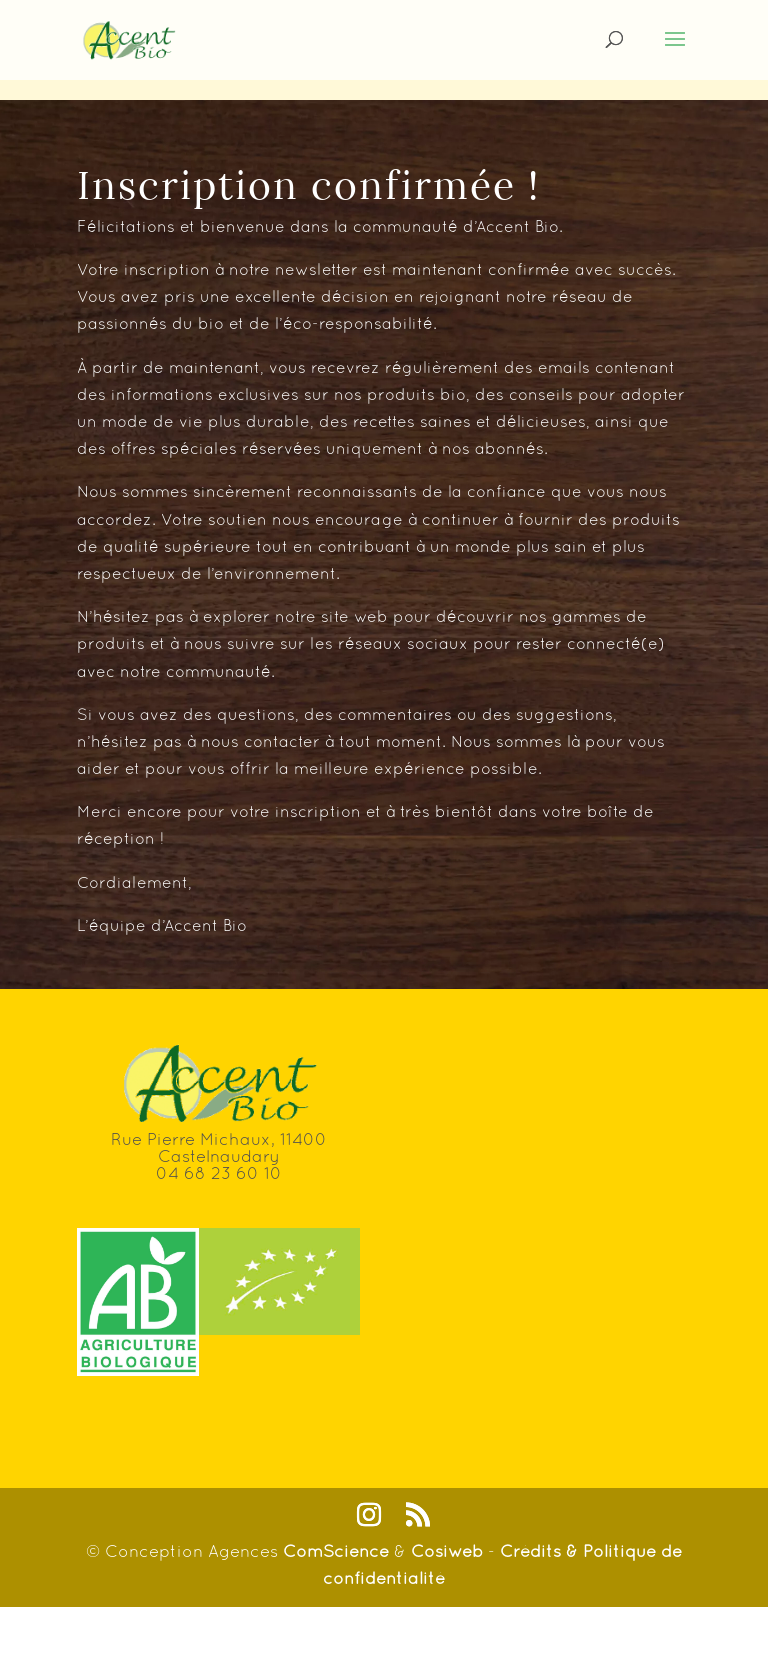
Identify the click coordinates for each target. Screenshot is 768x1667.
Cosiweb (447, 1551)
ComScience (338, 1551)
